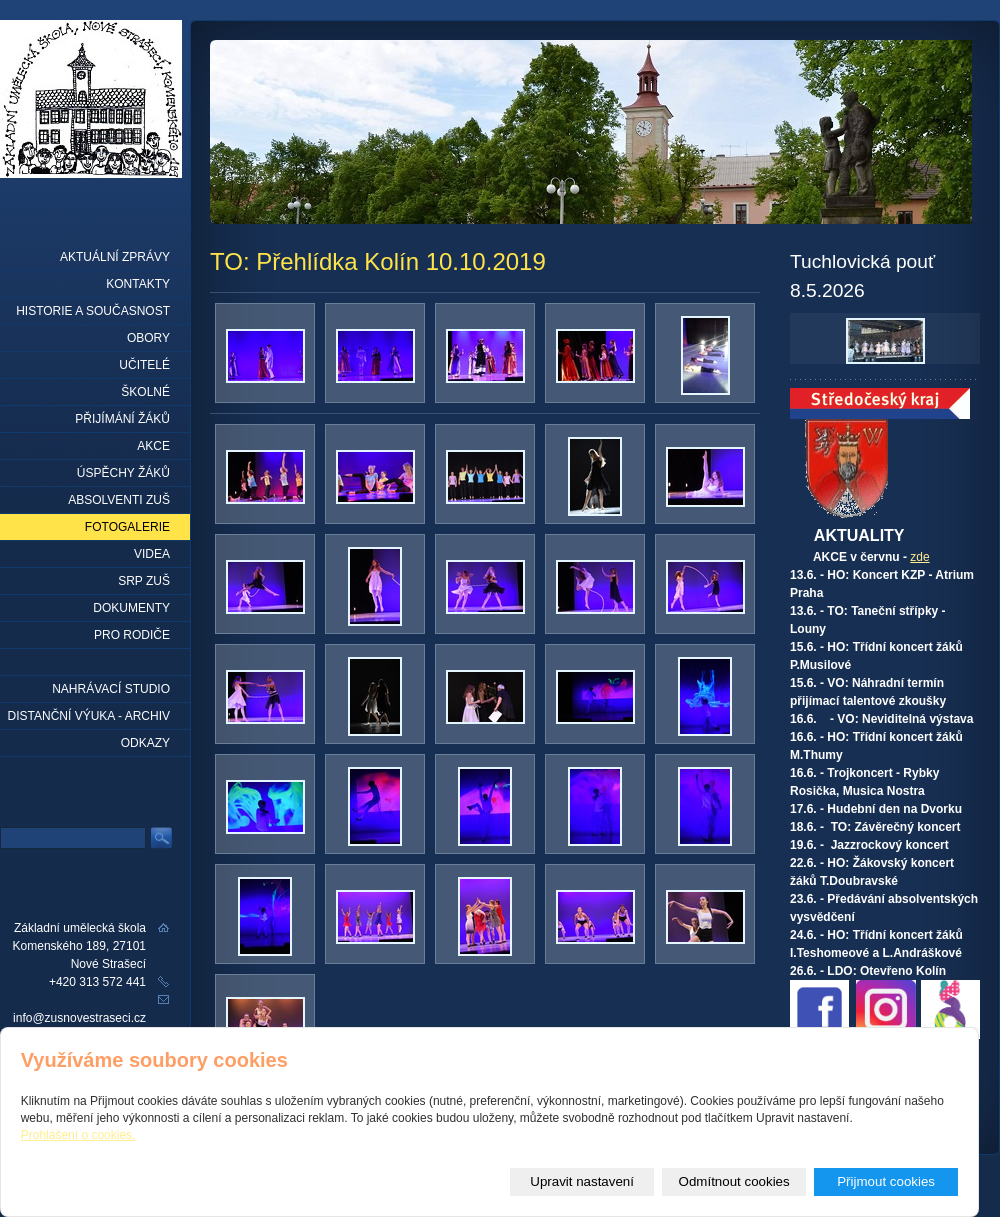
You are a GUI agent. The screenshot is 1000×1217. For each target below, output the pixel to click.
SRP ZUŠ (144, 581)
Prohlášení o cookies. (78, 1135)
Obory (148, 338)
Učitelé (144, 365)
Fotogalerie (127, 527)
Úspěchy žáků (123, 473)
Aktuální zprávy (115, 257)
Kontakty (138, 284)
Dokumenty (131, 608)
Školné (145, 392)
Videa (152, 554)
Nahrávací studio (111, 689)
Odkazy (145, 743)
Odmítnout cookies (734, 1181)
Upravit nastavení (582, 1181)
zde (919, 557)
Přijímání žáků (122, 419)
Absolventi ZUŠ (119, 500)
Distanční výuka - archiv (89, 716)
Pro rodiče (132, 635)
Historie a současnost (93, 311)
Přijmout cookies (886, 1181)
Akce (153, 446)
